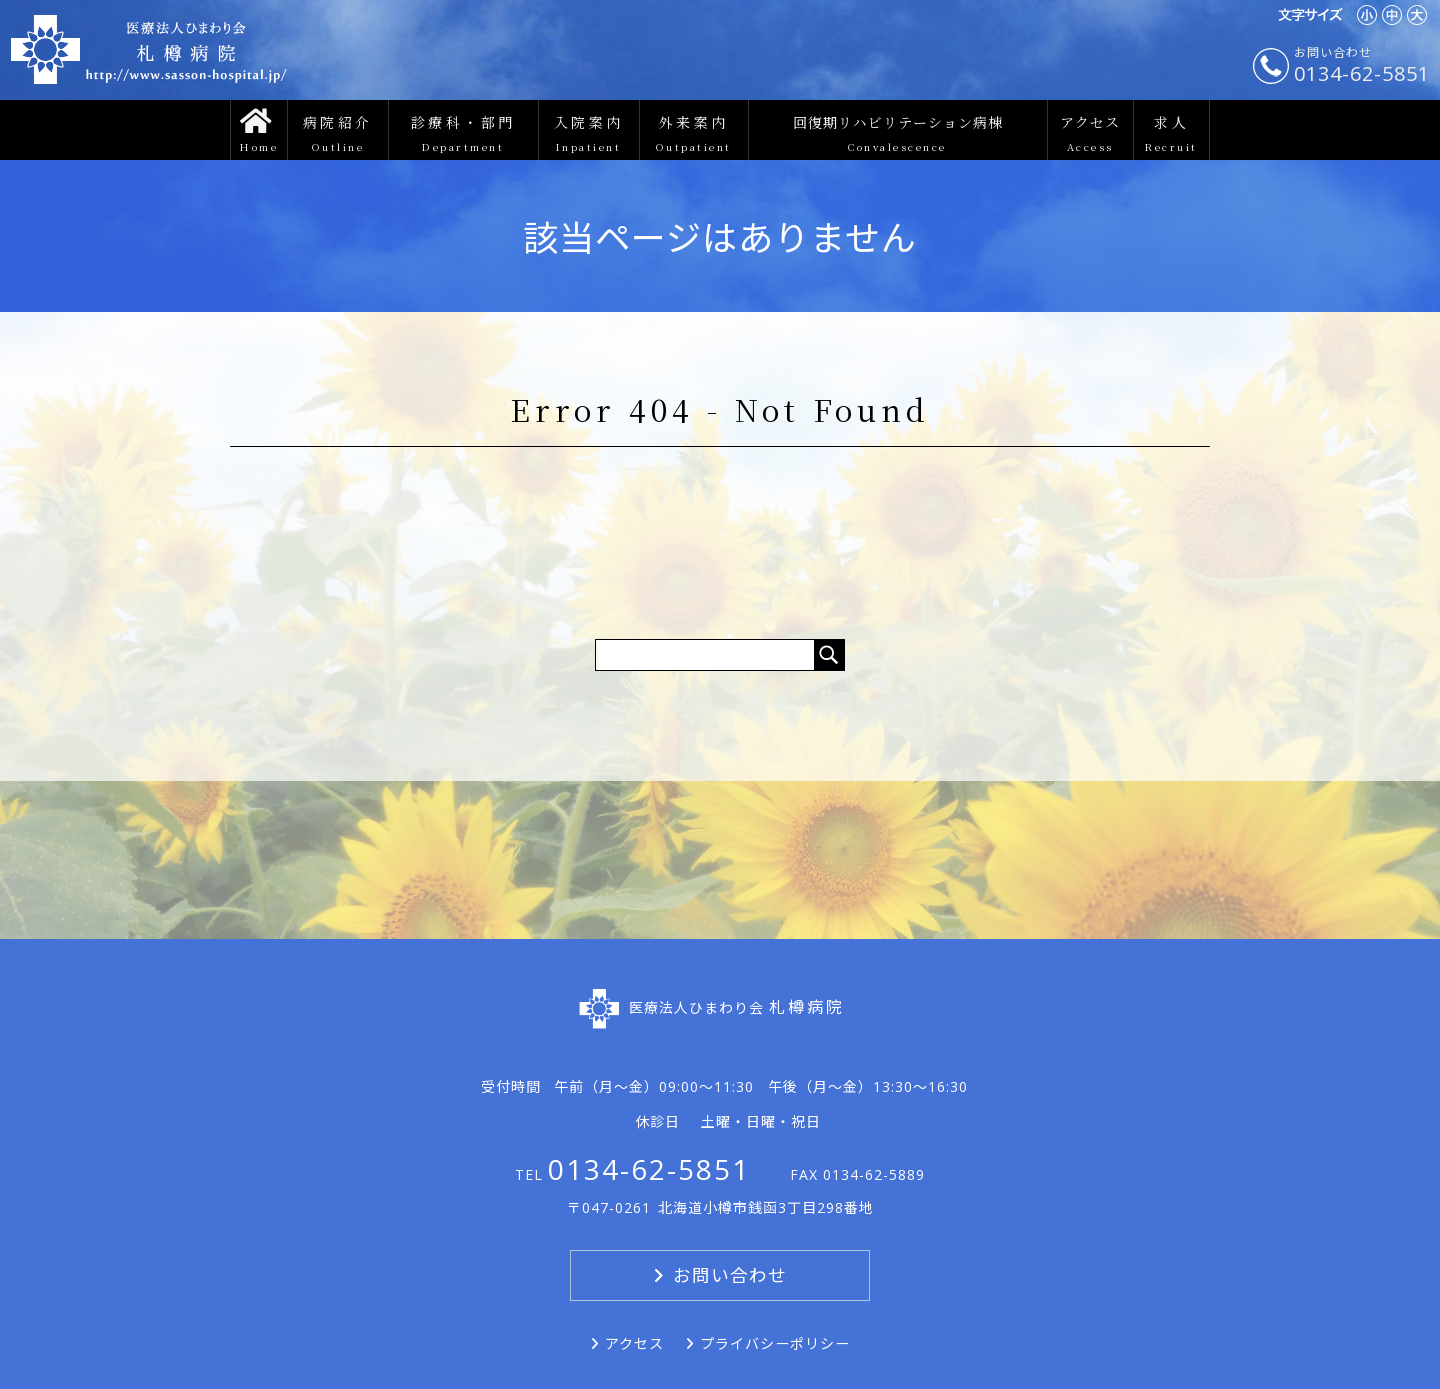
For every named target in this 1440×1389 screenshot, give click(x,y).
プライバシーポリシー (775, 1343)
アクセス (634, 1343)
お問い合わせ (730, 1275)
